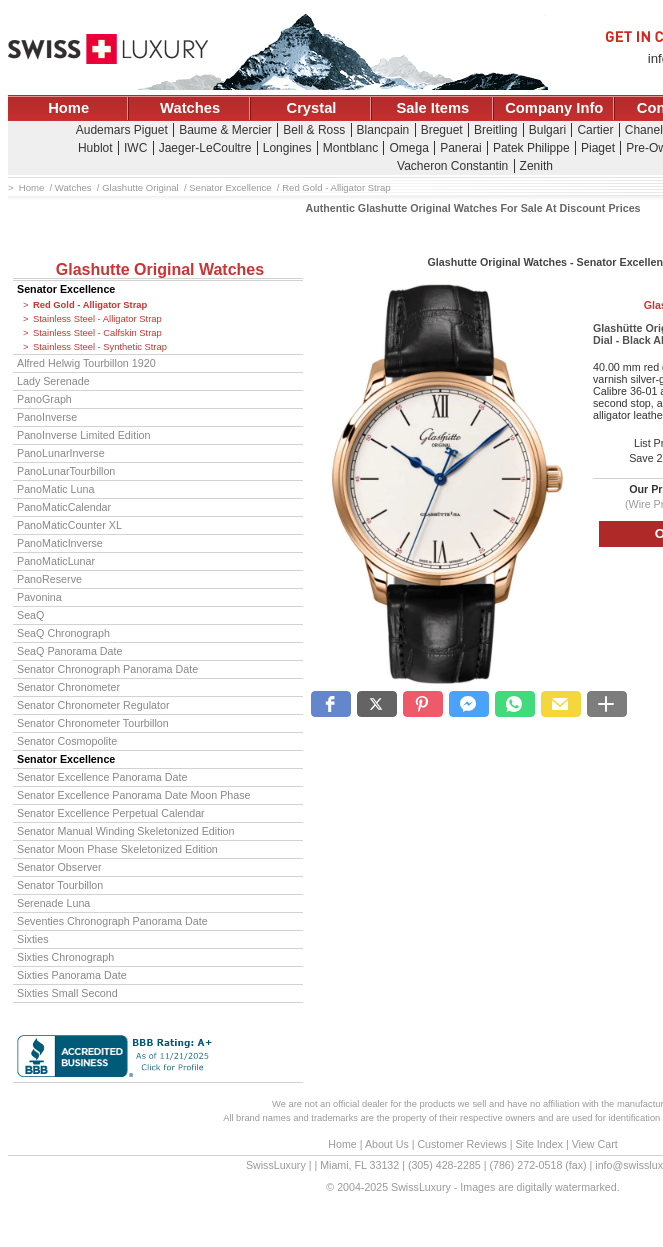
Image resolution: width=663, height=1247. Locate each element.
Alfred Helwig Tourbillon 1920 (86, 363)
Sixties (33, 939)
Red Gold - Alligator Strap (90, 305)
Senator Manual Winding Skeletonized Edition (125, 831)
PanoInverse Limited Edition (83, 435)
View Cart (595, 1144)
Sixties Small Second (67, 993)
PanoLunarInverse (61, 453)
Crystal (312, 108)
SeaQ (30, 615)
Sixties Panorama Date (72, 975)
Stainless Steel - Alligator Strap (97, 319)
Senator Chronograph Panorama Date (107, 669)
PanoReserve (49, 579)
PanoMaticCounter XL (69, 525)
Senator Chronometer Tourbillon (93, 723)
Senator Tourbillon (60, 885)
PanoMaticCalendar (64, 507)
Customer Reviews (461, 1144)
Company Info (554, 108)
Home (68, 108)
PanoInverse (47, 417)
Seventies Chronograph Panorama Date (112, 921)
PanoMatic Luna (55, 489)
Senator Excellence (66, 289)
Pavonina (39, 597)
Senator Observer (59, 867)
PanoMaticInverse (60, 543)
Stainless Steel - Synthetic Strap (100, 347)
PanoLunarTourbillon (66, 471)
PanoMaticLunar (56, 561)
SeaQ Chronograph (63, 633)
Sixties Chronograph (65, 957)
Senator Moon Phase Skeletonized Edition (117, 849)
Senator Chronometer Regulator (93, 705)
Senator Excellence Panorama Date (102, 777)
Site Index (539, 1144)
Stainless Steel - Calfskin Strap (97, 333)
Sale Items (432, 108)
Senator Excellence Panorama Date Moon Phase (134, 795)
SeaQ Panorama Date (69, 651)
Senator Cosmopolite (67, 741)
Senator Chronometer (68, 687)
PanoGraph (44, 399)
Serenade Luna (53, 903)
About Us (387, 1144)
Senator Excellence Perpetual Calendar (111, 813)
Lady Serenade (53, 381)
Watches (190, 108)
